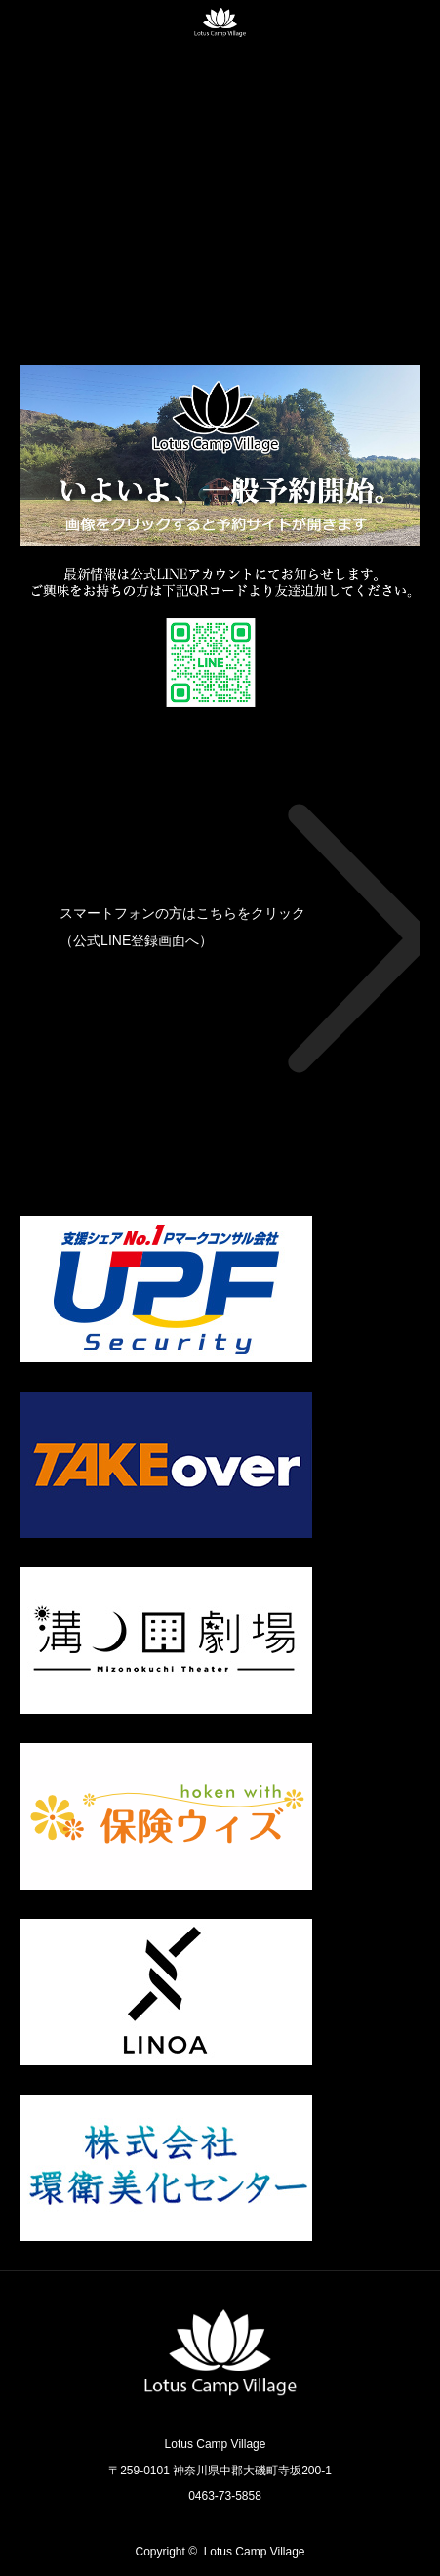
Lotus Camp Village (254, 2551)
